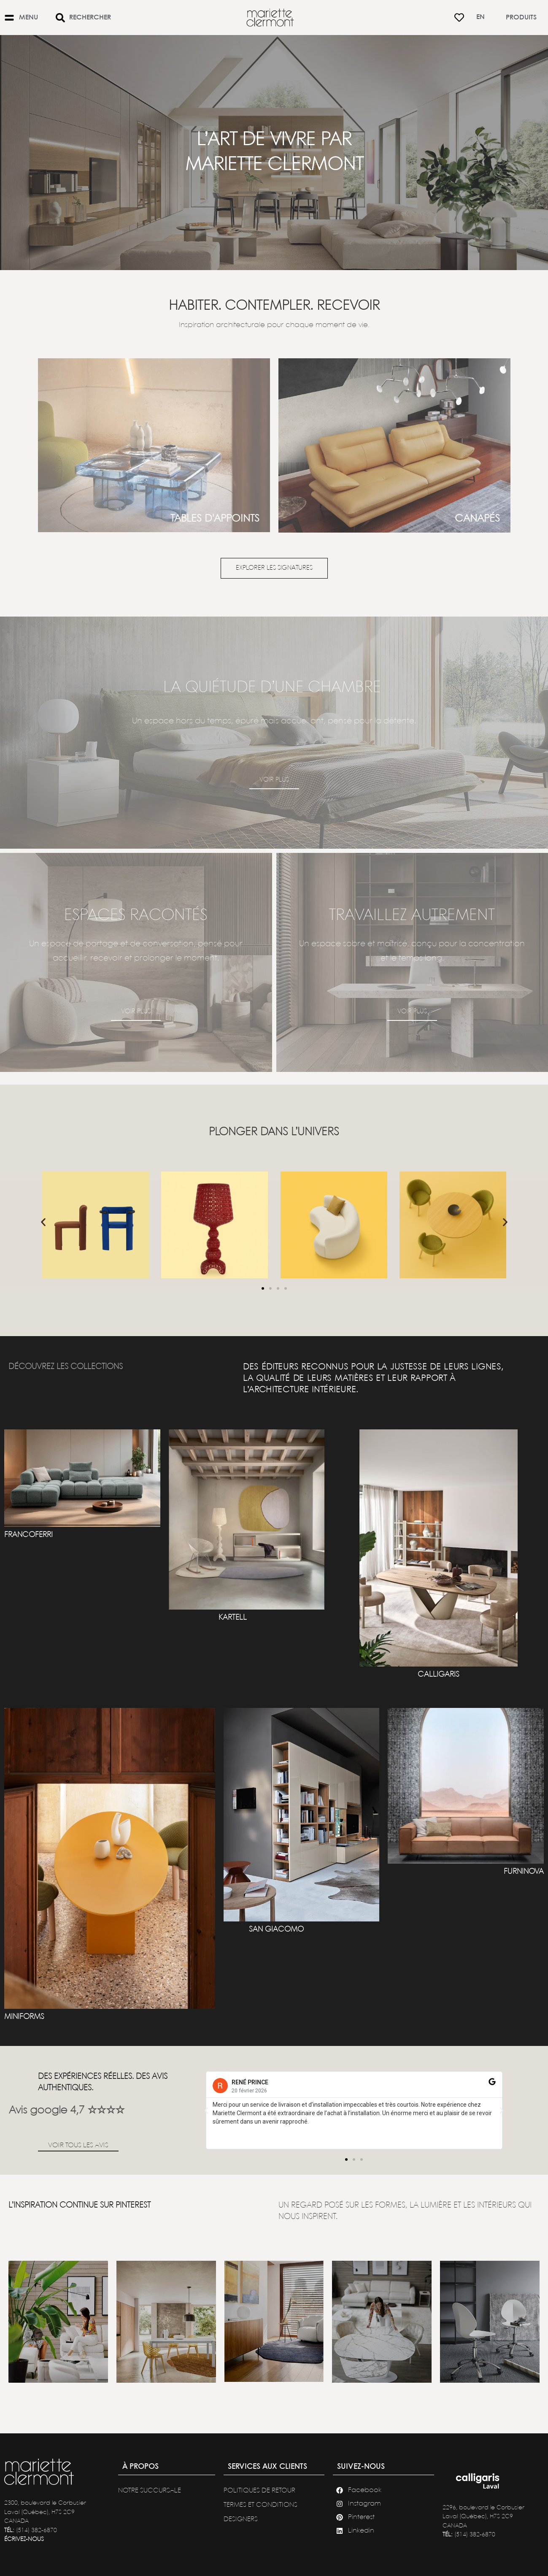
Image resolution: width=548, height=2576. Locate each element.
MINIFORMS (24, 2017)
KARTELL (233, 1617)
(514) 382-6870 (36, 2530)
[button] (43, 1222)
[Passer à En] (480, 17)
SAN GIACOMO (276, 1929)
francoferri (28, 1535)
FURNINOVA (524, 1871)
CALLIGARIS (438, 1674)
